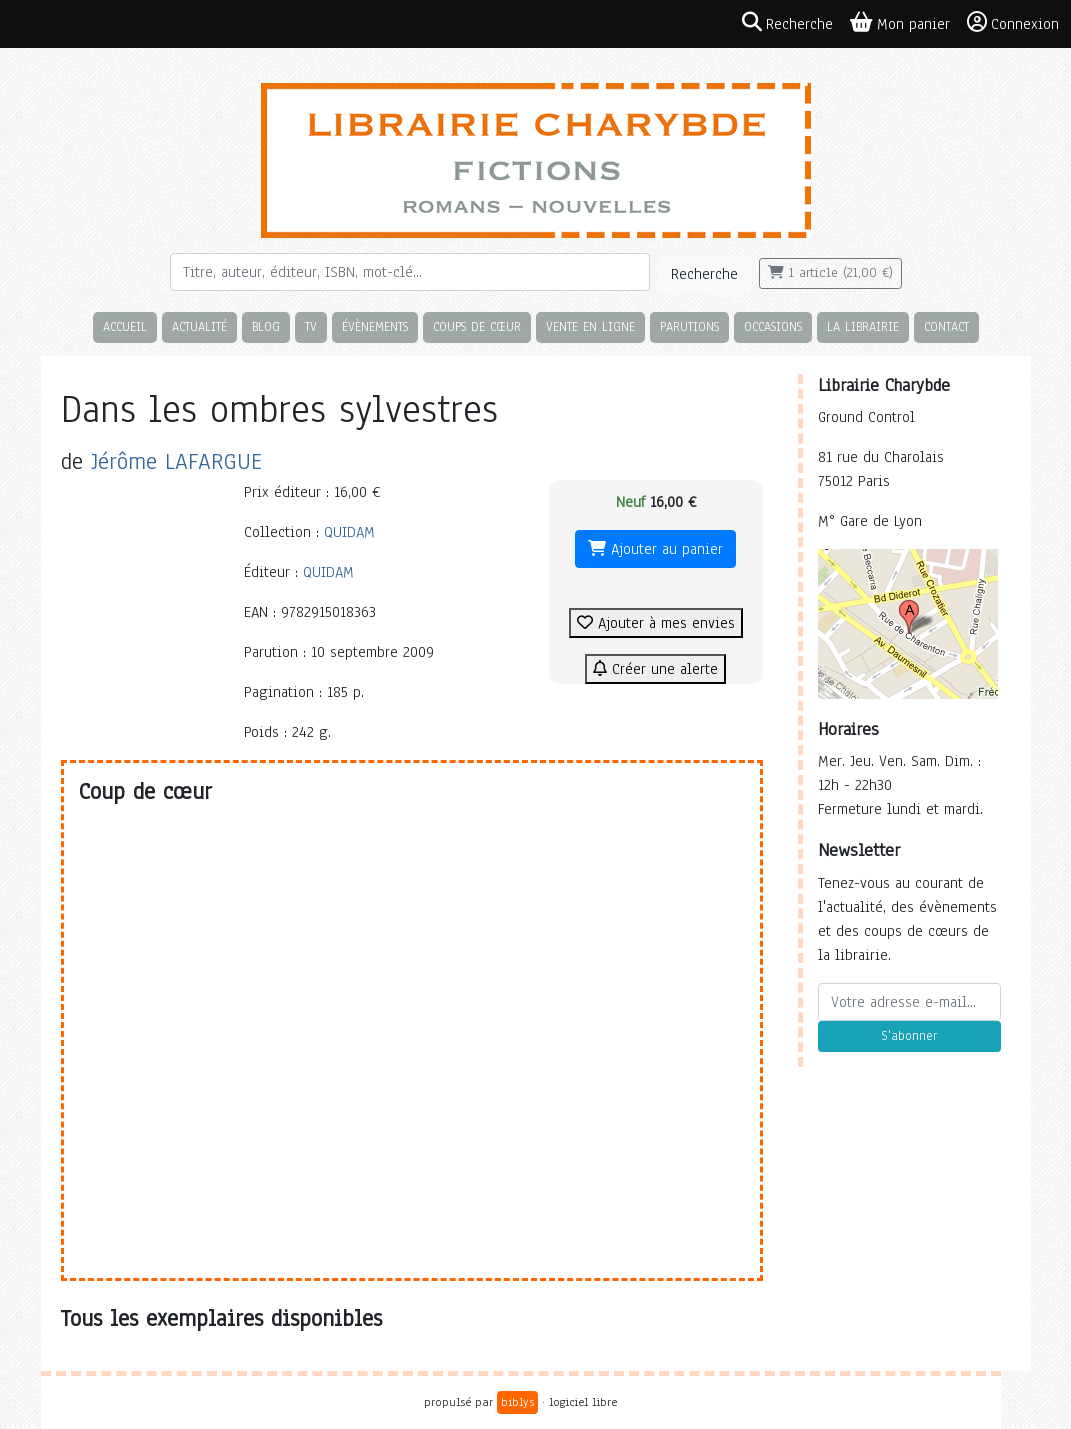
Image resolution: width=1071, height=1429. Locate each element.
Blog (266, 326)
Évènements (375, 326)
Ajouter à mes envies (656, 623)
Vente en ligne (590, 326)
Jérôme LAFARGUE (176, 461)
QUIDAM (349, 532)
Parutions (689, 326)
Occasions (773, 326)
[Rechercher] (410, 272)
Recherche (704, 274)
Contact (946, 326)
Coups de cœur (477, 326)
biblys (517, 1402)
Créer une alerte (655, 669)
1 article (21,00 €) (830, 273)
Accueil (125, 326)
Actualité (199, 326)
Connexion (1013, 23)
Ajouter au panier (655, 549)
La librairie (863, 326)
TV (311, 326)
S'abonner (909, 1036)
